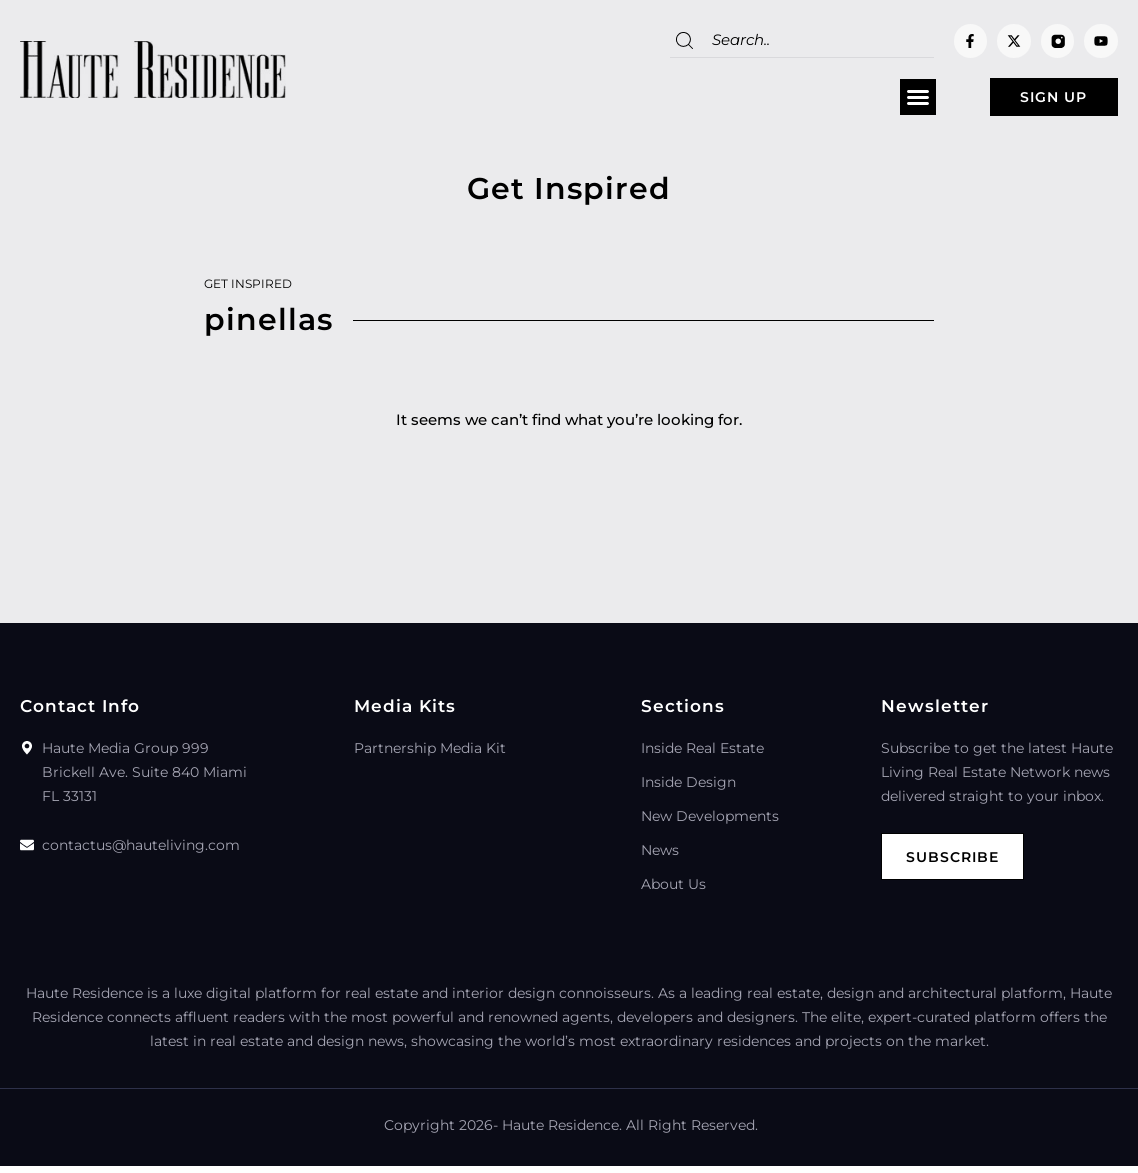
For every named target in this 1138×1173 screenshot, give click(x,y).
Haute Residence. (562, 1132)
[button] (876, 101)
